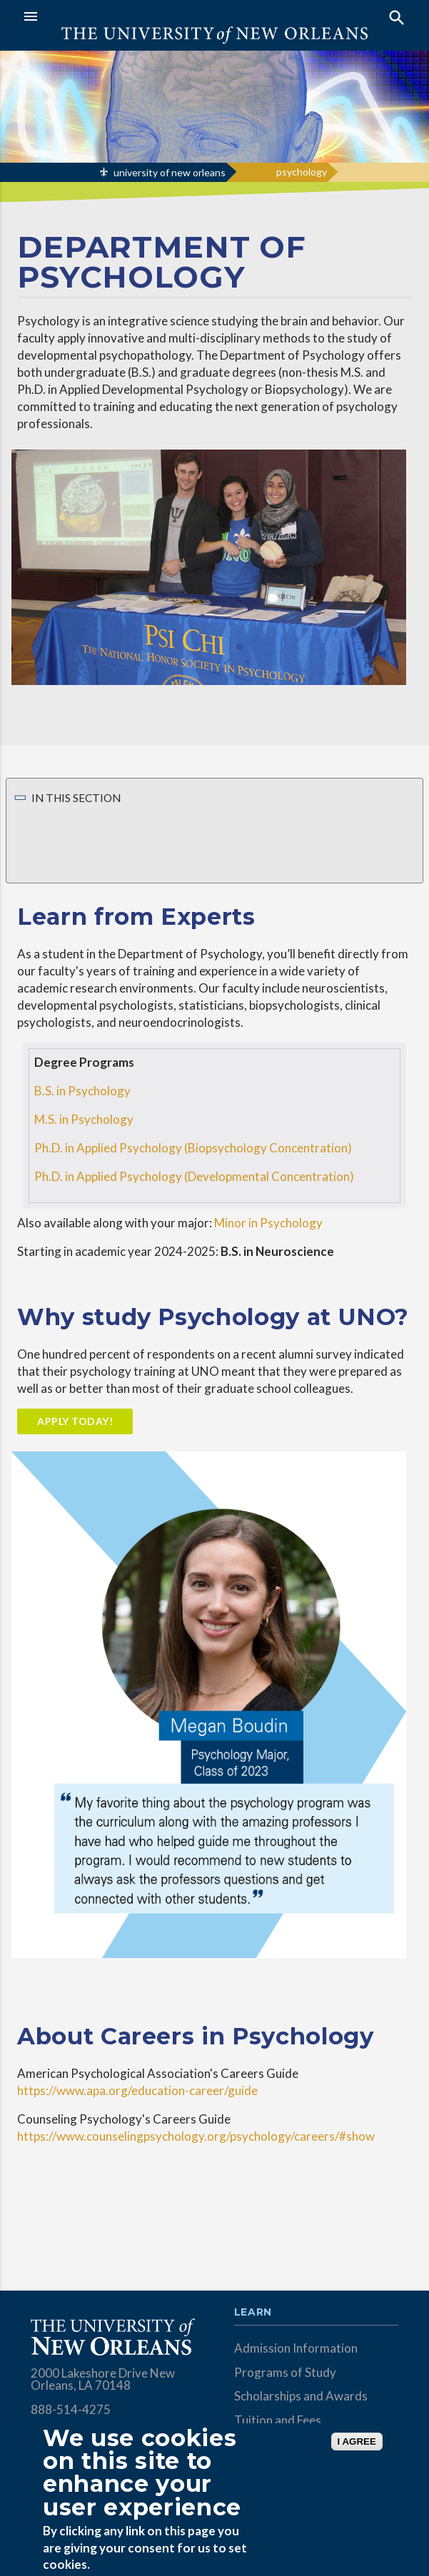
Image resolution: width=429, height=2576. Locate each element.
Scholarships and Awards (301, 2395)
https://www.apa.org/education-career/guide (137, 2090)
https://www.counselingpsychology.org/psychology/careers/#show (196, 2136)
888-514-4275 (71, 2409)
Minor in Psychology (268, 1222)
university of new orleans (169, 172)
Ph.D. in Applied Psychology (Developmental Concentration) (194, 1176)
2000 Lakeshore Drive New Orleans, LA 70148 (103, 2379)
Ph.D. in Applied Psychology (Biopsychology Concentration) (193, 1147)
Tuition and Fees (277, 2420)
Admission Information (296, 2348)
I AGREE (357, 2441)
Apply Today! (75, 1421)
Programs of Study (285, 2372)
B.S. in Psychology (82, 1090)
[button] (115, 16)
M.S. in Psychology (83, 1119)
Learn (253, 2312)
